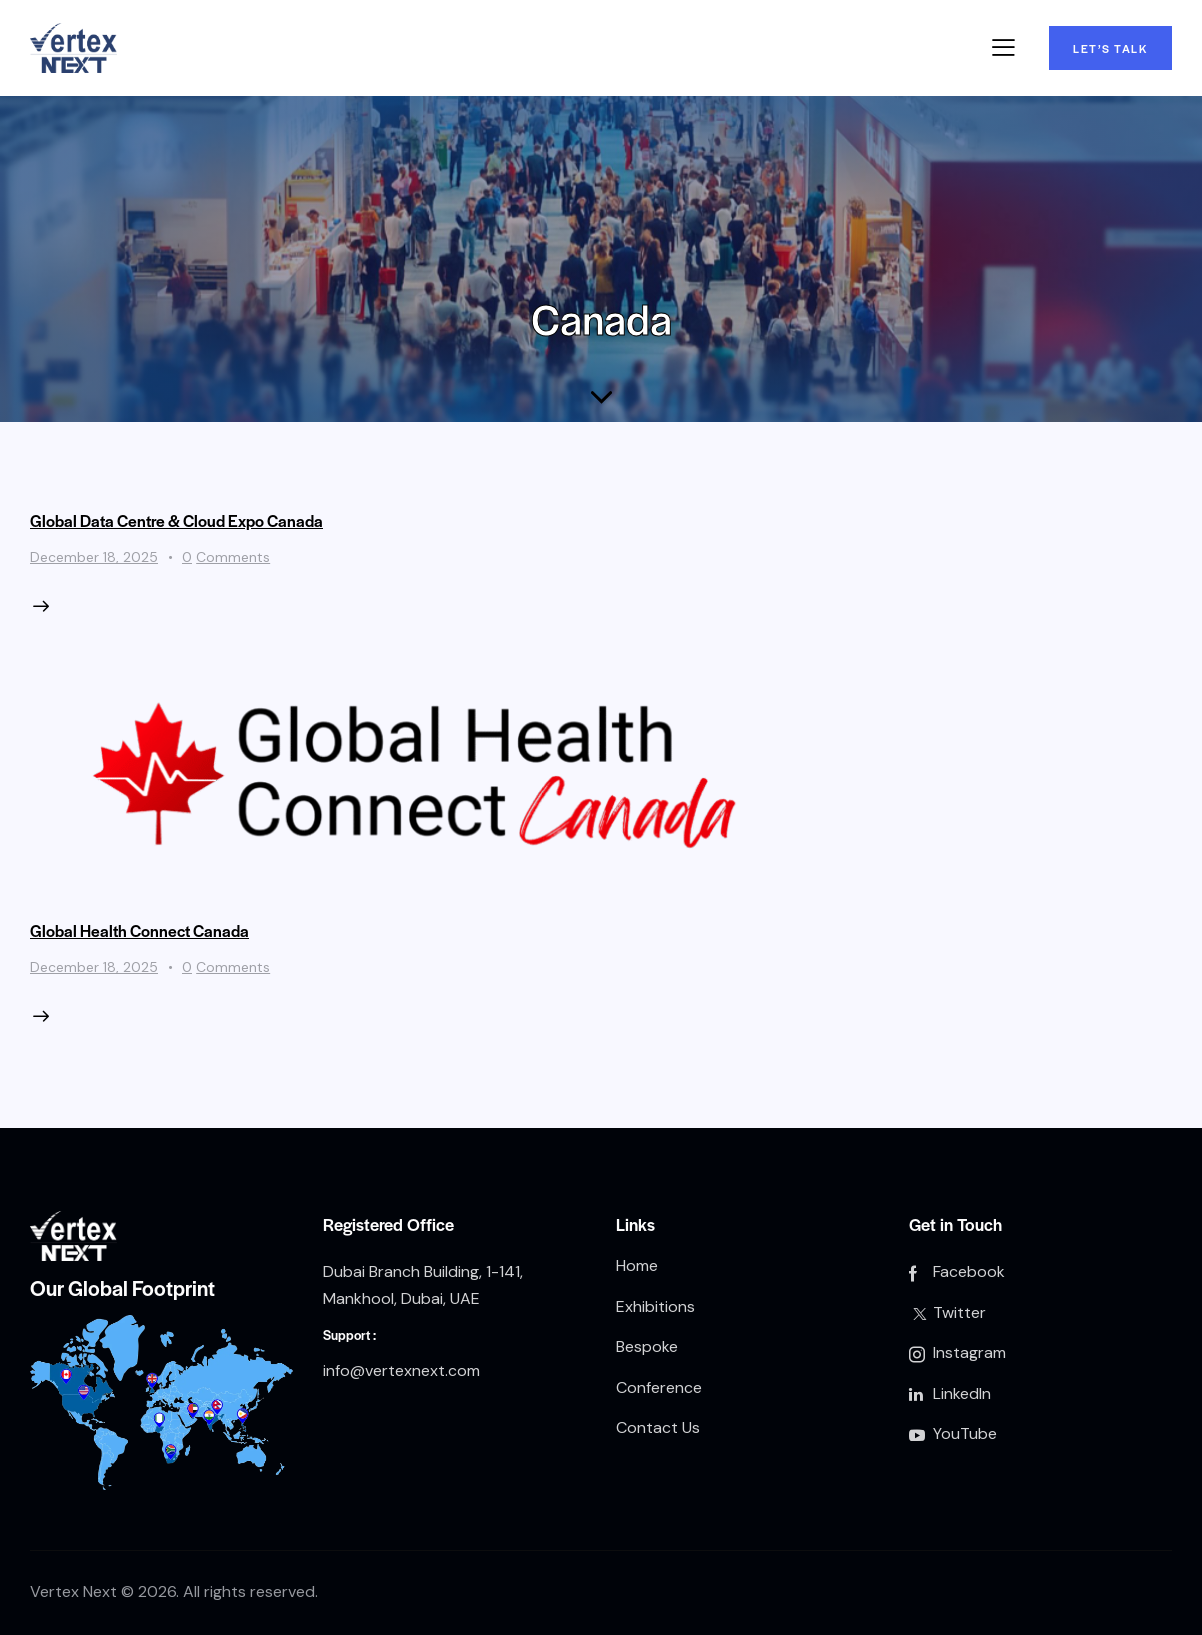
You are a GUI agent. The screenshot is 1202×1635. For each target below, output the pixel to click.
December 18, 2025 (94, 557)
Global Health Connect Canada (139, 930)
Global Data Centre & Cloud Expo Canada (176, 520)
